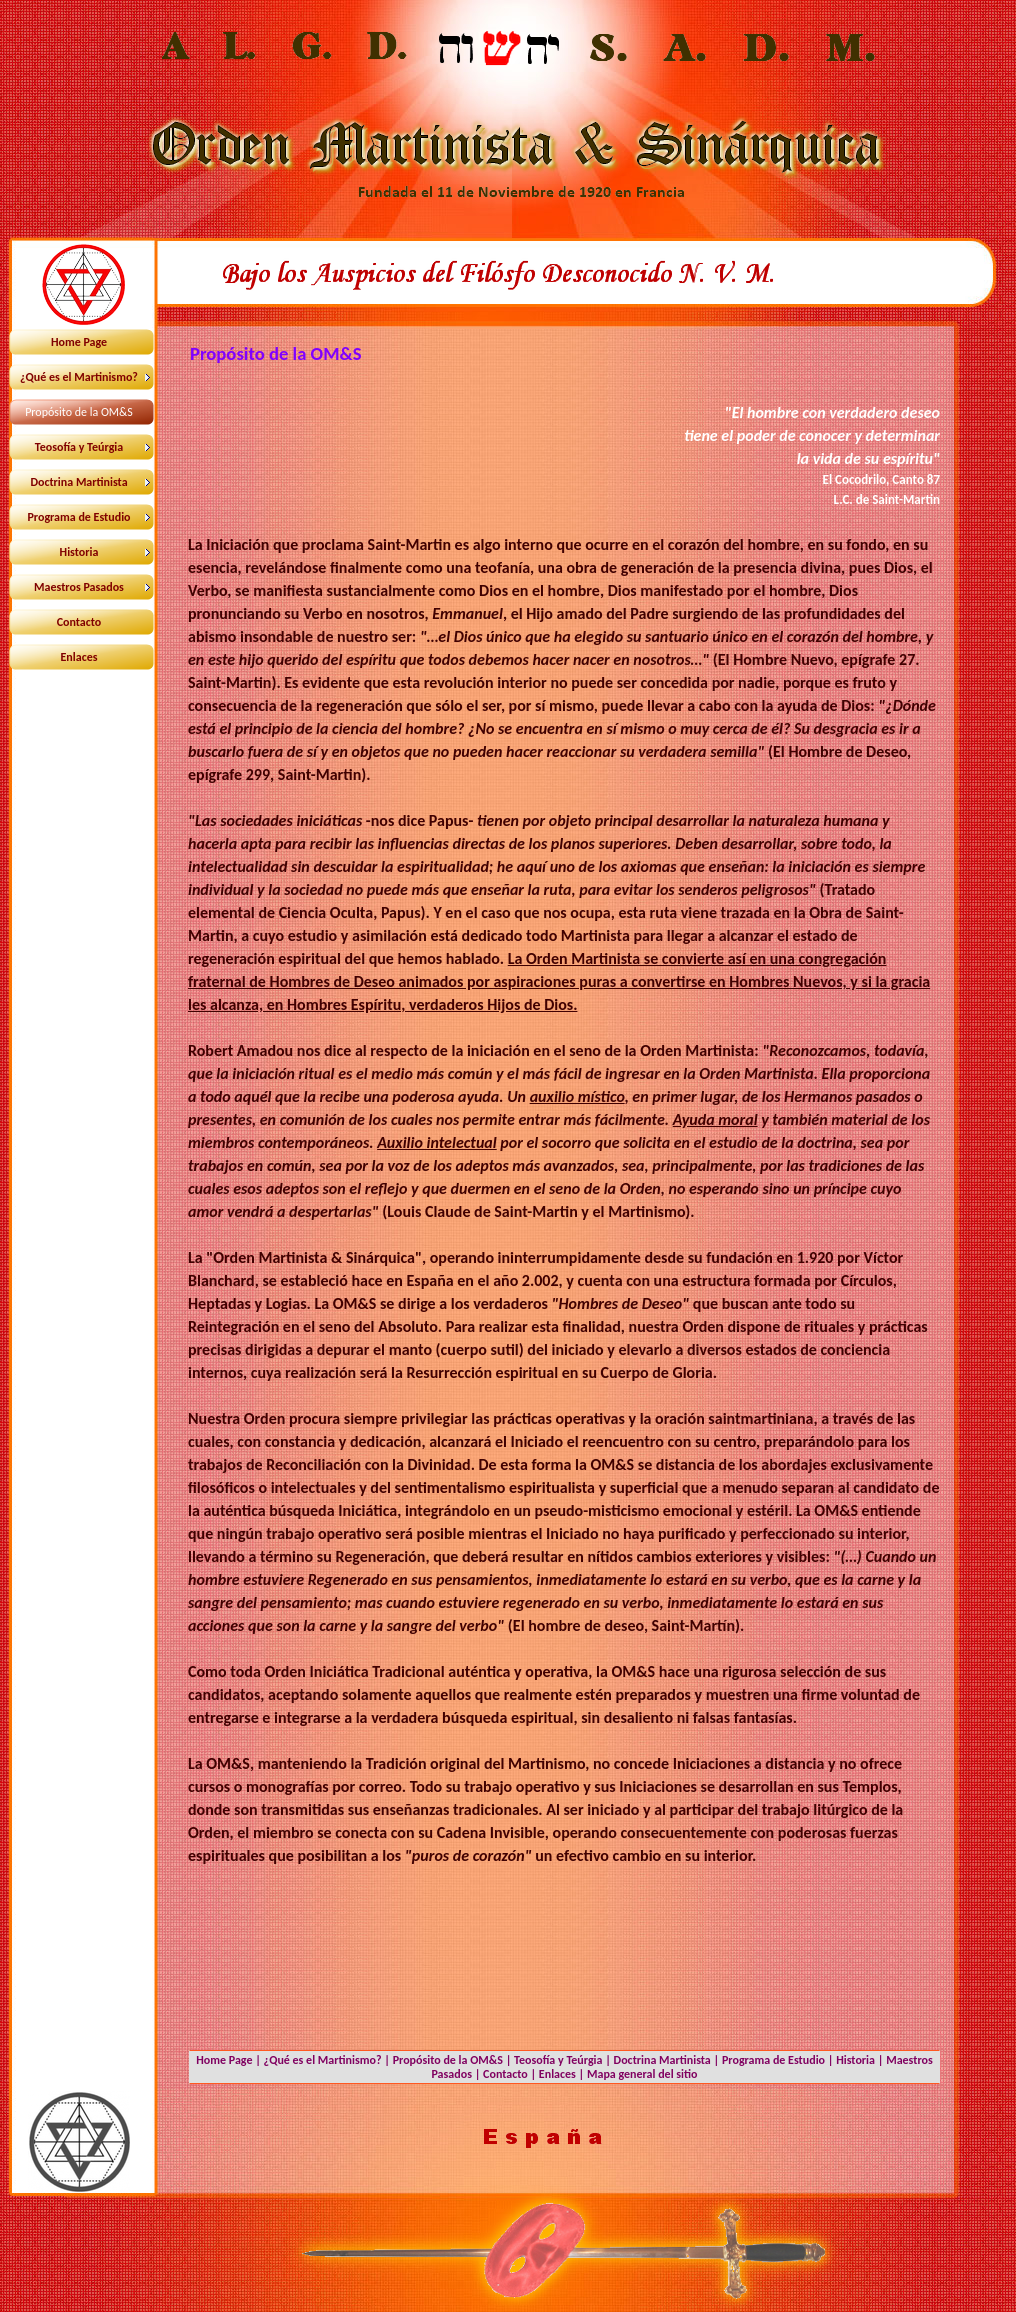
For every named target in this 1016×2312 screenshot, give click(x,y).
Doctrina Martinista (662, 2060)
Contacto (505, 2074)
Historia (855, 2060)
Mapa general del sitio (642, 2074)
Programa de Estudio (773, 2060)
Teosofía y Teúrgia (558, 2060)
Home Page (224, 2060)
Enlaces (557, 2074)
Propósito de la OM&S (448, 2060)
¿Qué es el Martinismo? (323, 2060)
